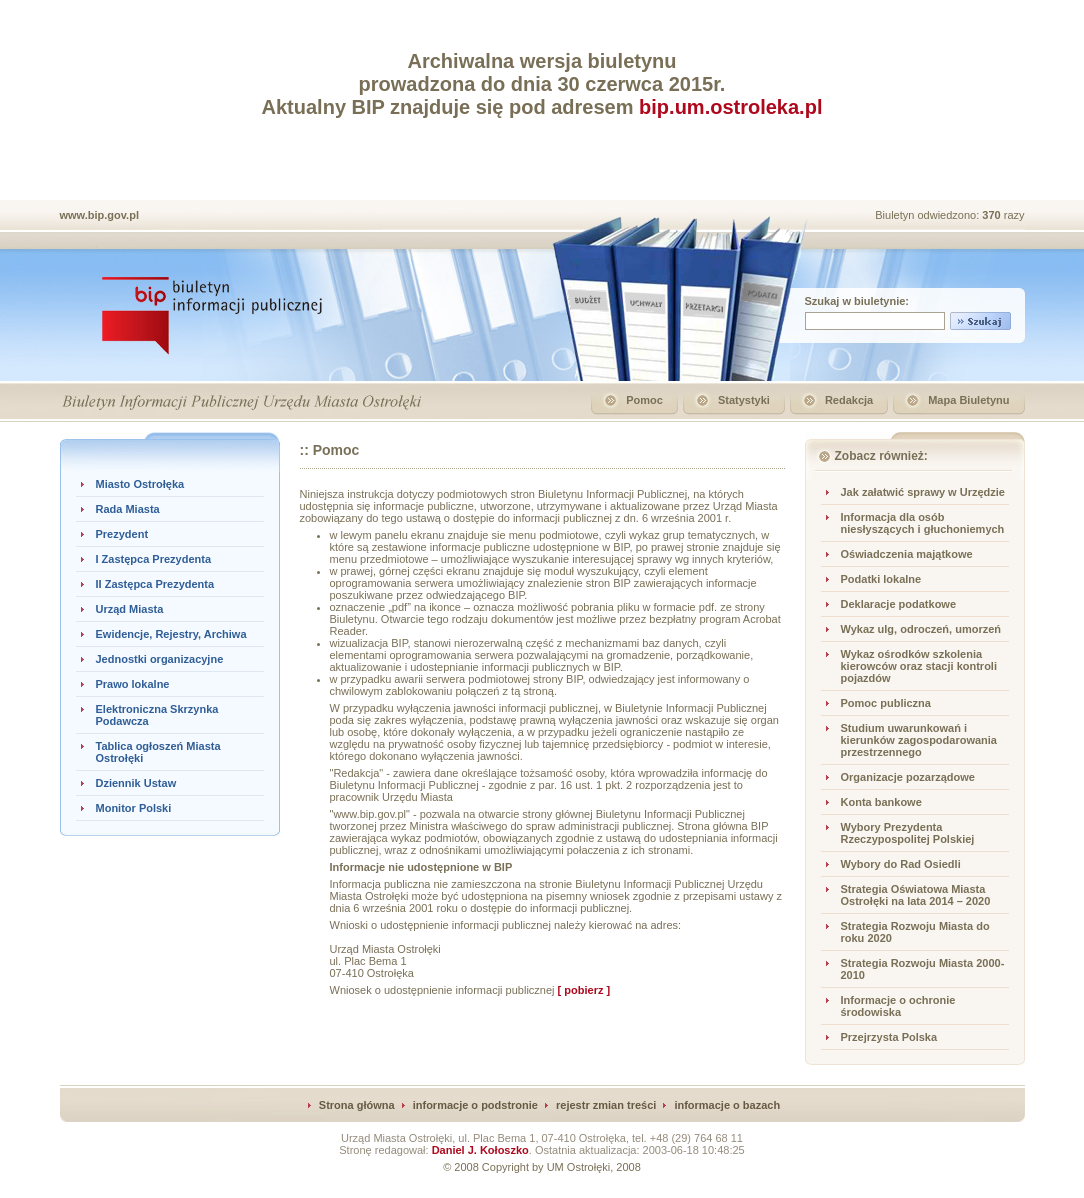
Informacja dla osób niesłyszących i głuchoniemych (923, 523)
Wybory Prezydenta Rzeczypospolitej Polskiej (908, 833)
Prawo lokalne (133, 684)
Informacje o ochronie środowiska (898, 1006)
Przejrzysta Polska (889, 1037)
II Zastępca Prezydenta (155, 584)
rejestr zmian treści (606, 1105)
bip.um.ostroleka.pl (730, 107)
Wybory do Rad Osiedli (901, 864)
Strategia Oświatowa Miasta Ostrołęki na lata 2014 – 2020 (916, 895)
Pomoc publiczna (886, 703)
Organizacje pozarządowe (908, 777)
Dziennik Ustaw (136, 783)
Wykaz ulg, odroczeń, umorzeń (921, 629)
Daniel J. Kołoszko (480, 1150)
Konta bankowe (881, 802)
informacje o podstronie (475, 1105)
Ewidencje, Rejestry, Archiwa (171, 634)
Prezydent (122, 534)
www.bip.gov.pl (99, 215)
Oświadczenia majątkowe (907, 554)
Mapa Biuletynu (968, 400)
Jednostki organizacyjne (160, 659)
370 (992, 215)
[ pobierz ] (584, 990)
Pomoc (644, 400)
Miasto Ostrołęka (140, 484)
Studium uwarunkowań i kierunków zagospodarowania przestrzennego (919, 740)
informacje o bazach (727, 1105)
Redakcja (849, 400)
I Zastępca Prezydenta (154, 559)
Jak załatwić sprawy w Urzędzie (923, 492)
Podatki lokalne (881, 579)
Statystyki (744, 400)
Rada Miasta (128, 509)
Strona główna (357, 1105)
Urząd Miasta (130, 609)
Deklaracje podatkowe (899, 604)
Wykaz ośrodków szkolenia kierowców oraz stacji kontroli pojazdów (919, 666)
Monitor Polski (134, 808)
